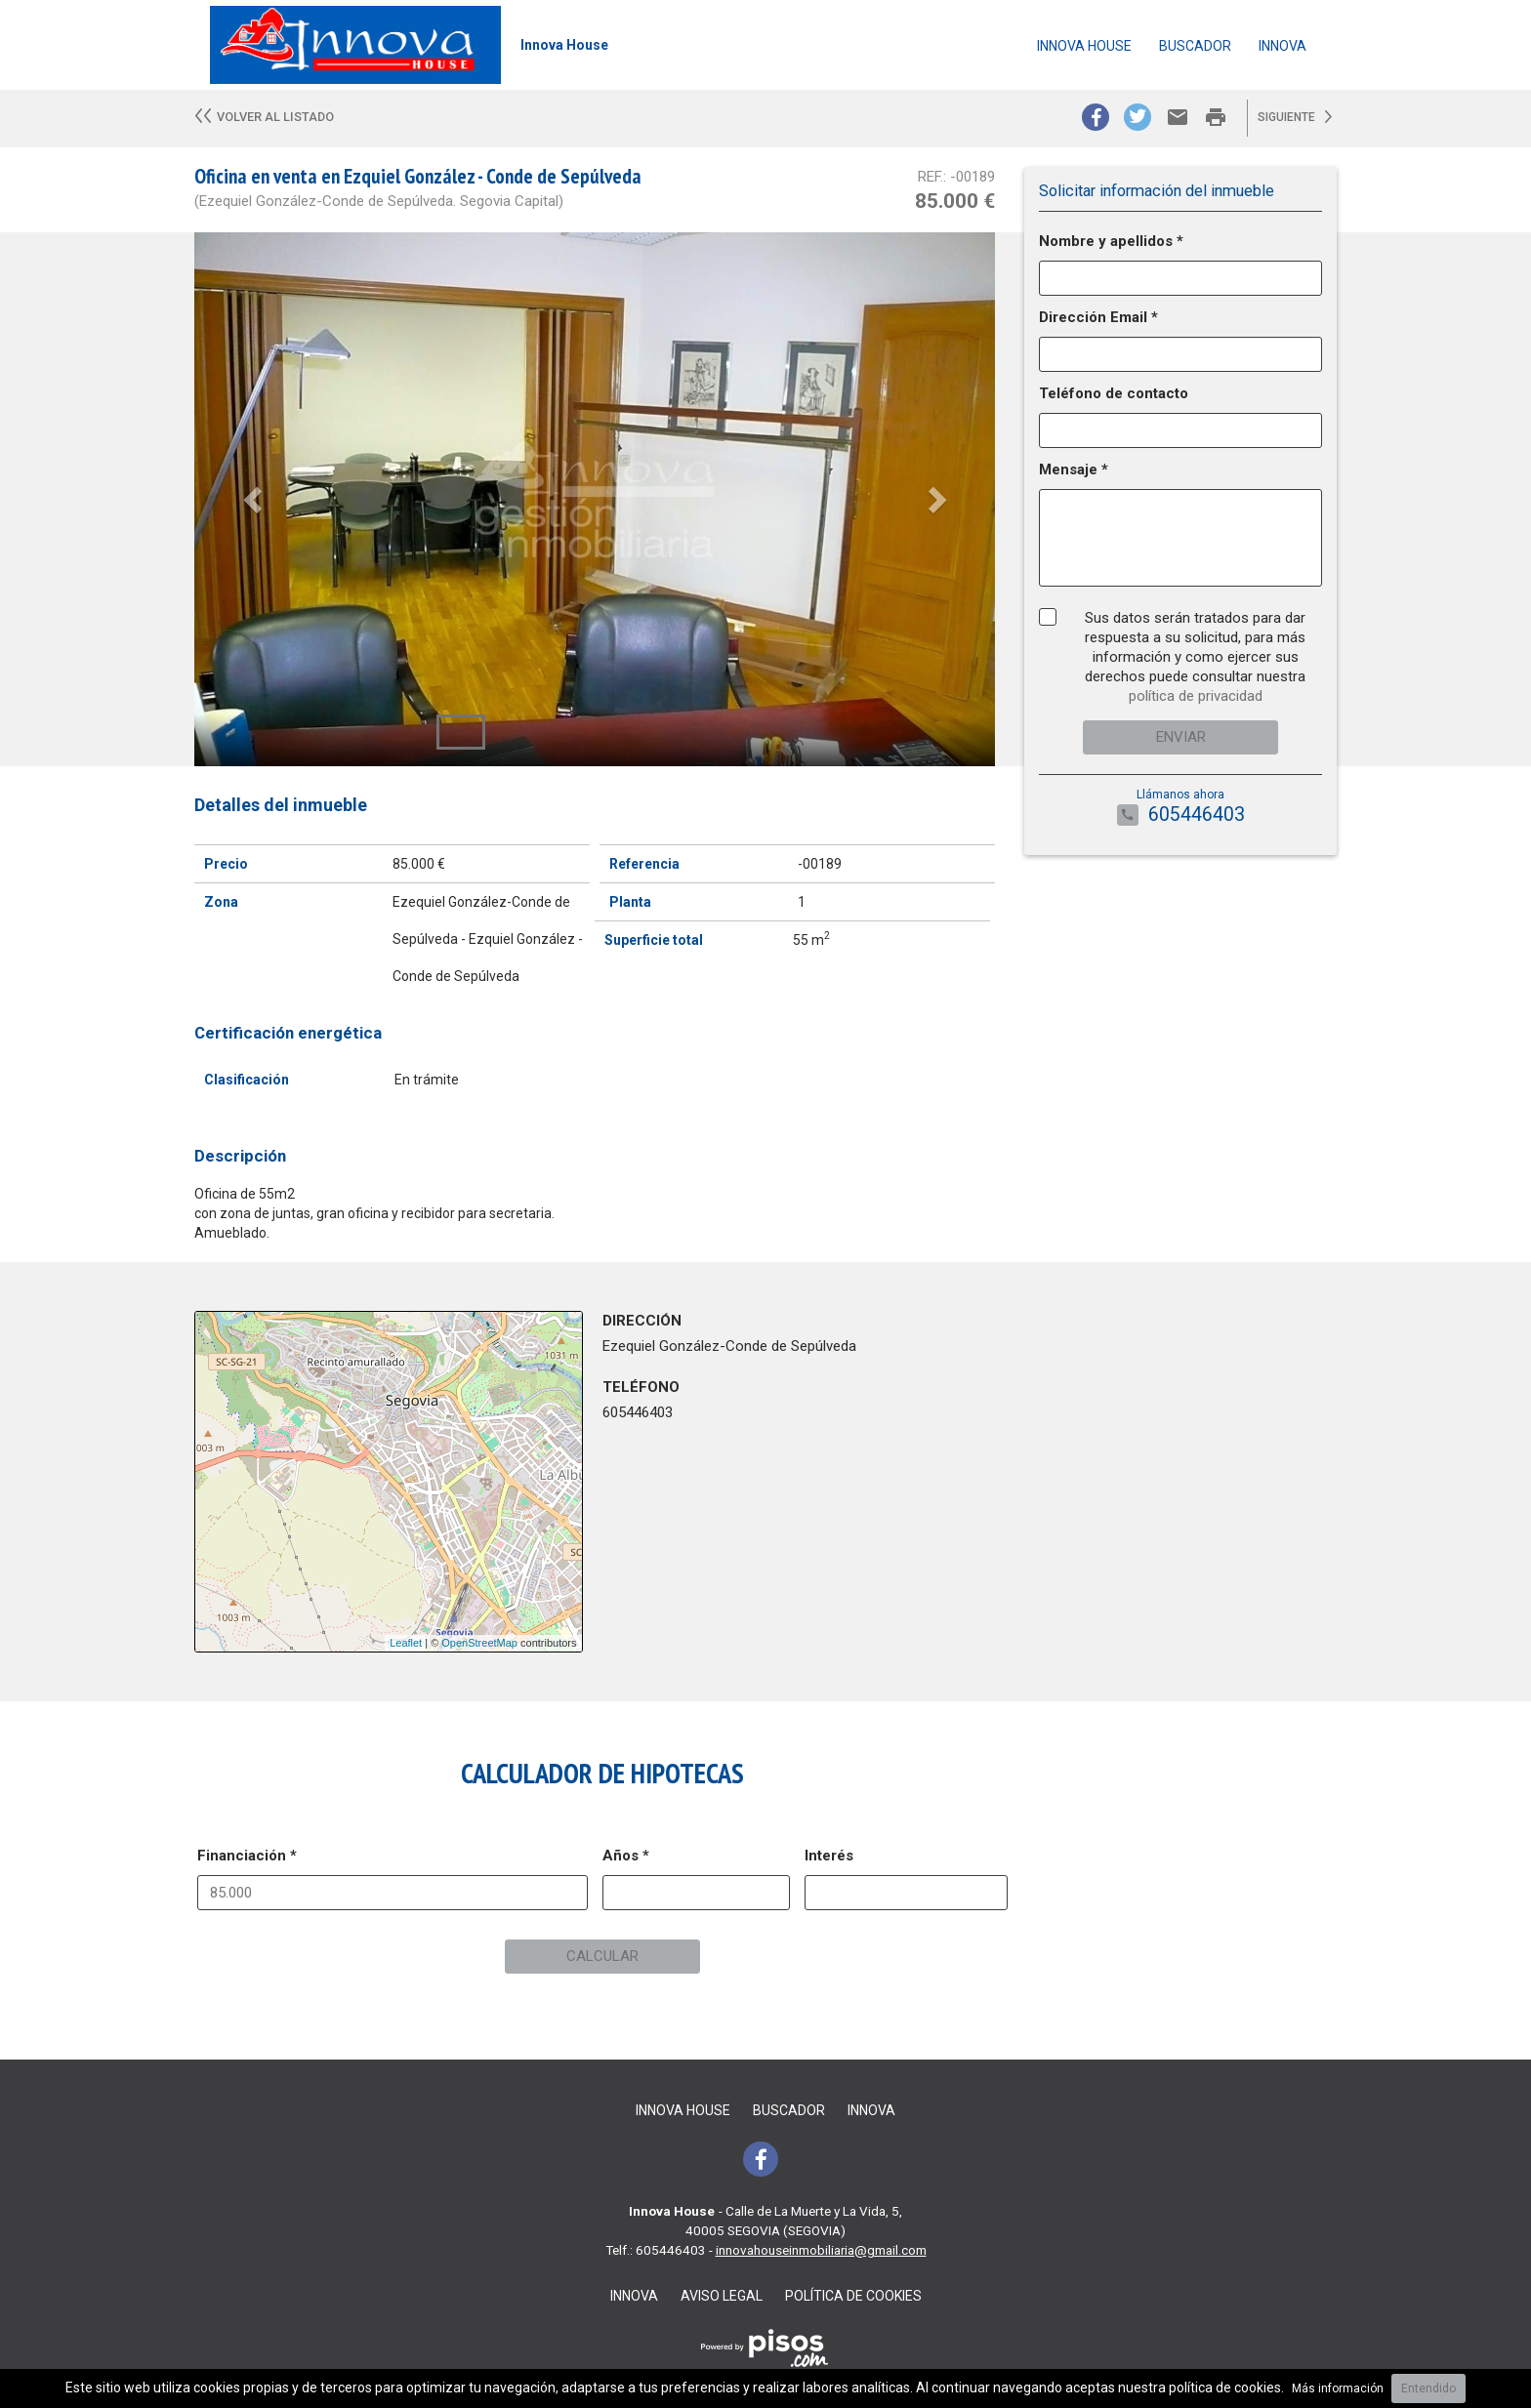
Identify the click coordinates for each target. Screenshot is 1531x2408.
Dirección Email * (1098, 317)
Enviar (1181, 737)
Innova (1282, 46)
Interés (829, 1855)
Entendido (1428, 2388)
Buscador (1195, 46)
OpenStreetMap (479, 1643)
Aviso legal (722, 2296)
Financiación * (247, 1855)
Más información (1338, 2388)
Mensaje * (1073, 469)
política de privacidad (1195, 696)
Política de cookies (853, 2296)
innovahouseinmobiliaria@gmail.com (821, 2250)
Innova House (1084, 46)
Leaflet (406, 1643)
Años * (625, 1855)
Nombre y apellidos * (1111, 241)
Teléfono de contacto (1113, 393)
